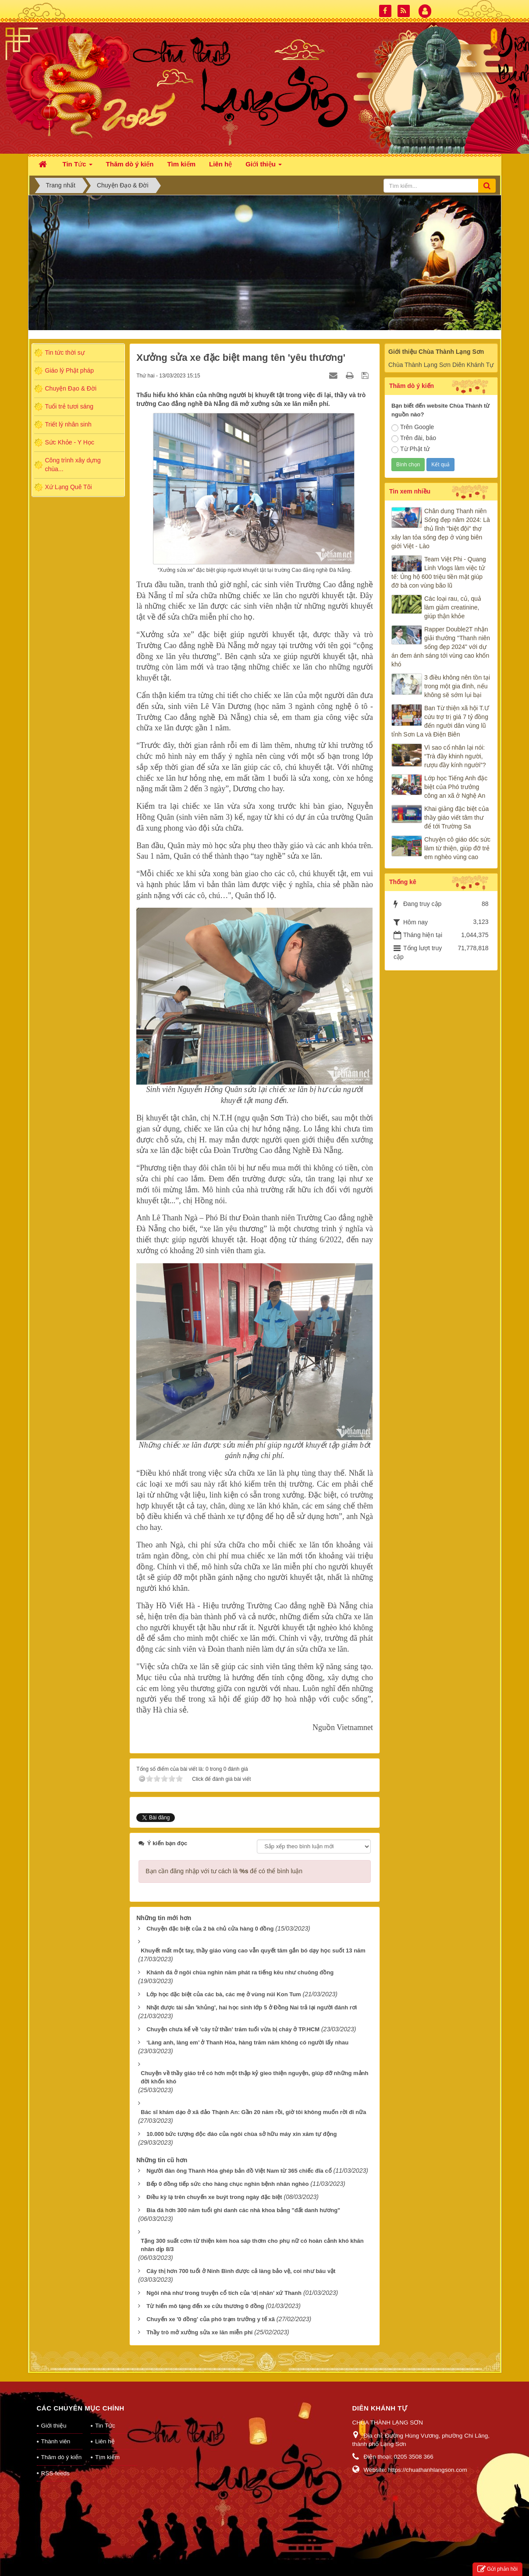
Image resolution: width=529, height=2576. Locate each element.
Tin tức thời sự (65, 352)
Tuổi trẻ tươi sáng (69, 406)
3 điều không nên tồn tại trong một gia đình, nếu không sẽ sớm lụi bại (457, 686)
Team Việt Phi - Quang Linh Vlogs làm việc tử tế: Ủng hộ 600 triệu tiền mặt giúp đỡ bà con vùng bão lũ (438, 572)
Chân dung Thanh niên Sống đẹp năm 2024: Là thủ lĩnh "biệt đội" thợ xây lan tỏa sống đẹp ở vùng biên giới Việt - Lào (440, 528)
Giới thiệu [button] (263, 166)
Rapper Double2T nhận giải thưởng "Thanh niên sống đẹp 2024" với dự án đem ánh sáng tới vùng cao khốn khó (440, 647)
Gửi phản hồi (497, 2569)
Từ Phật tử (410, 449)
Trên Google (412, 427)
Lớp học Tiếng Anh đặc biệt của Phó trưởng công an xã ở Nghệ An (455, 787)
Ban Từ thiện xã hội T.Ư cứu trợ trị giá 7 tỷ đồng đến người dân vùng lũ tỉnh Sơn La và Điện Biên (440, 721)
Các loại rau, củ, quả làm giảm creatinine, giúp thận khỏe (452, 607)
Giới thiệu (54, 2425)
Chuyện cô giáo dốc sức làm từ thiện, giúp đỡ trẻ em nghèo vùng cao (457, 848)
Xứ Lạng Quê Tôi (68, 486)
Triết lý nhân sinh (68, 424)
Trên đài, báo (413, 438)
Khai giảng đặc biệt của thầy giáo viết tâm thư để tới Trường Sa (456, 817)
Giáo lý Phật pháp (69, 370)
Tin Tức (105, 2425)
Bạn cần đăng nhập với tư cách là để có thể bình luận (224, 1871)
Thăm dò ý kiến (61, 2457)
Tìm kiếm (107, 2457)
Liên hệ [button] (220, 164)
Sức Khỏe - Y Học (69, 442)
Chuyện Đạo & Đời (71, 388)
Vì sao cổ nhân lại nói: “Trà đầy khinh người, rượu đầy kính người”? (455, 756)
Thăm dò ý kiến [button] (130, 164)
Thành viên (56, 2441)
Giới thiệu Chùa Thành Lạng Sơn (436, 351)
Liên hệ (105, 2441)
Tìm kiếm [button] (181, 164)
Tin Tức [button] (77, 166)
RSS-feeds (55, 2473)
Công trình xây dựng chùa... (73, 464)
